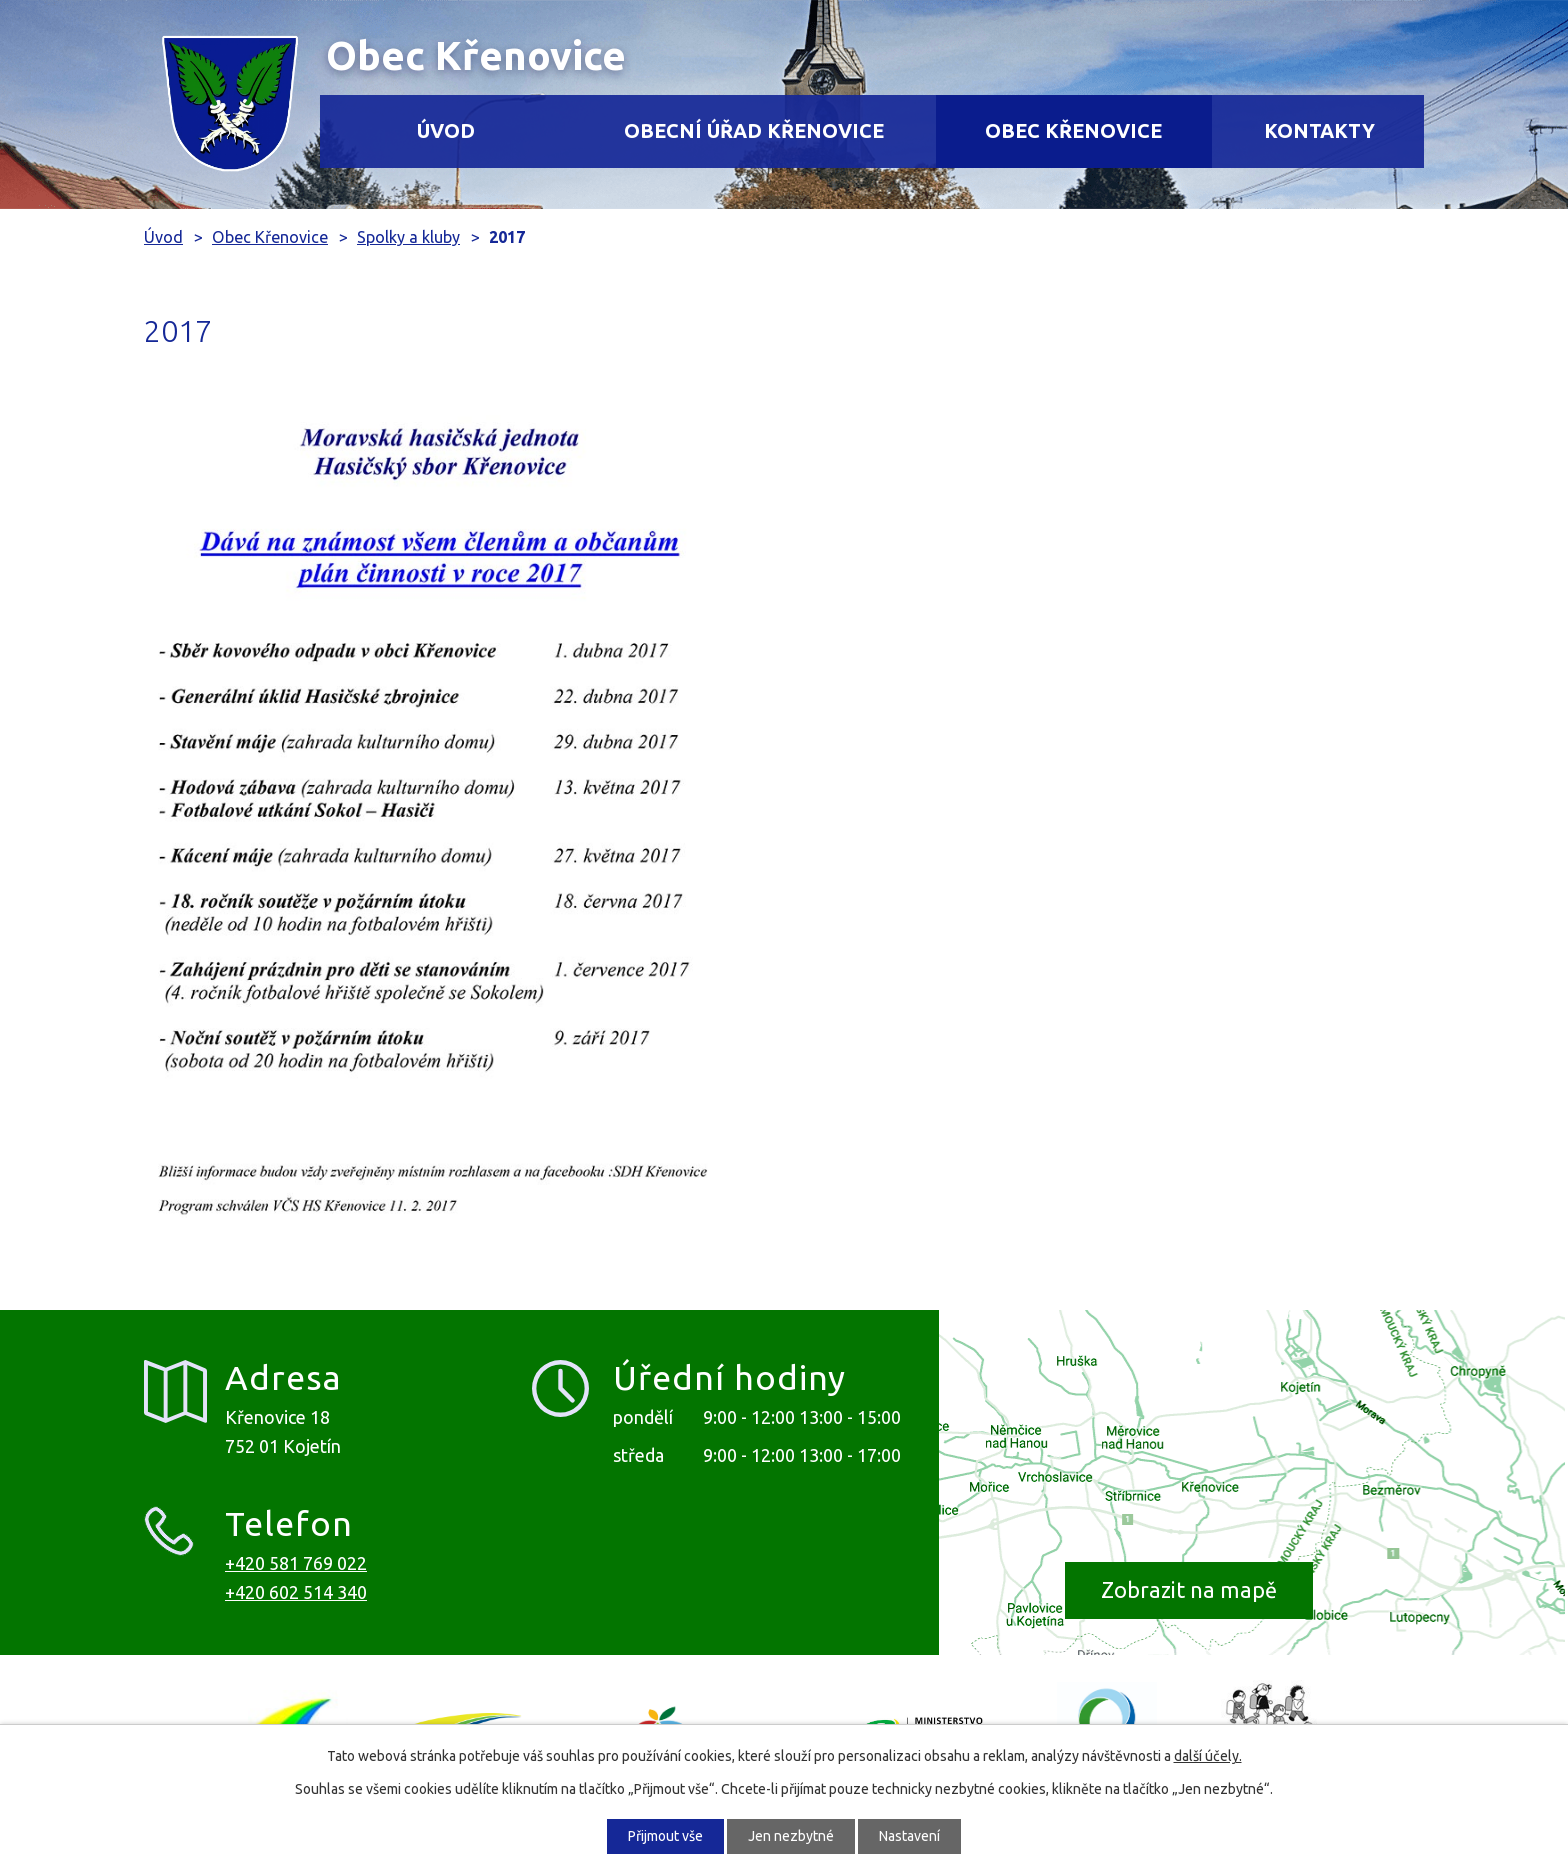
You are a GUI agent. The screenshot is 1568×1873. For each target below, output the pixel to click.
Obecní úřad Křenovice (754, 131)
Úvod (446, 131)
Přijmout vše (665, 1836)
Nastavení (909, 1836)
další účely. (1208, 1756)
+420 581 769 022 (296, 1563)
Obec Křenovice (1073, 131)
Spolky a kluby (408, 237)
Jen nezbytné (791, 1836)
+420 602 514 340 (296, 1592)
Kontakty (1319, 131)
